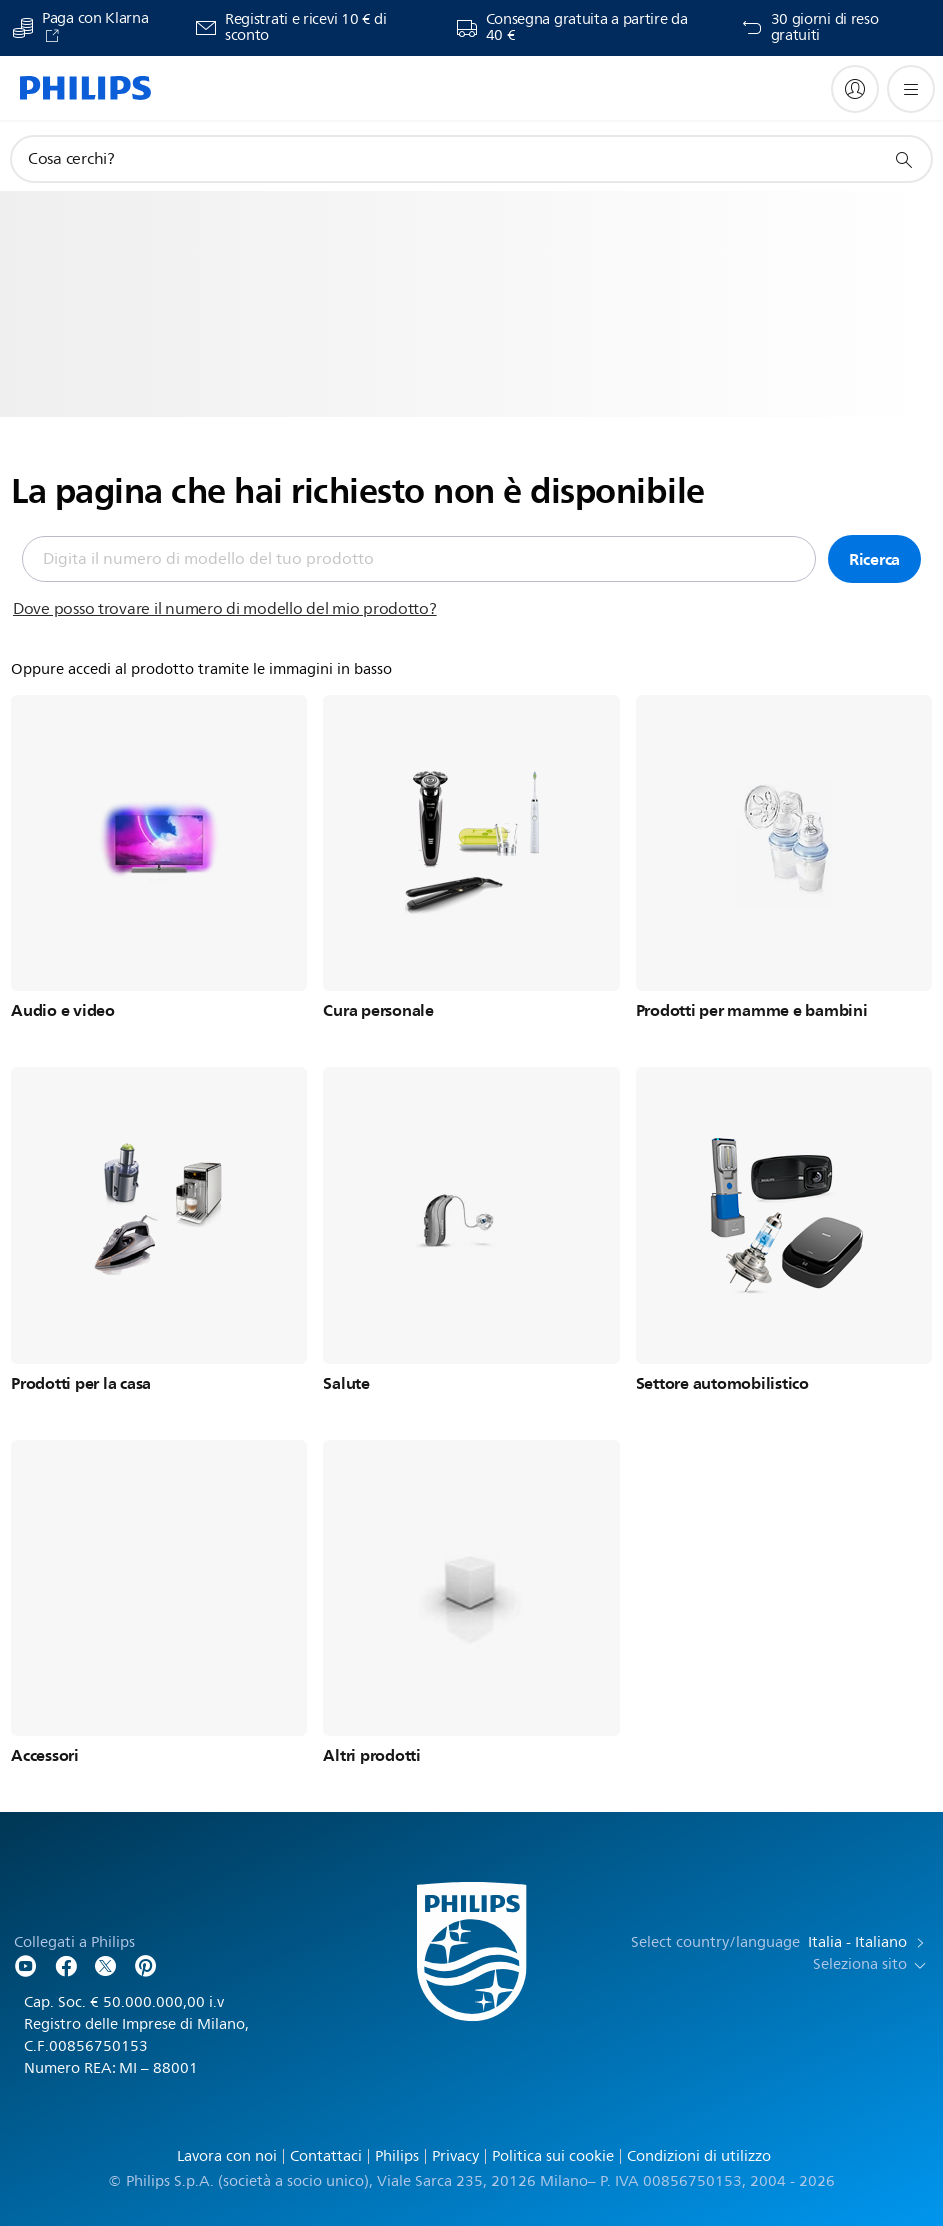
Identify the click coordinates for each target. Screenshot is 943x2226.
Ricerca (874, 559)
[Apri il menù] (911, 89)
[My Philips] (855, 89)
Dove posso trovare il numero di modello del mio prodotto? (225, 609)
